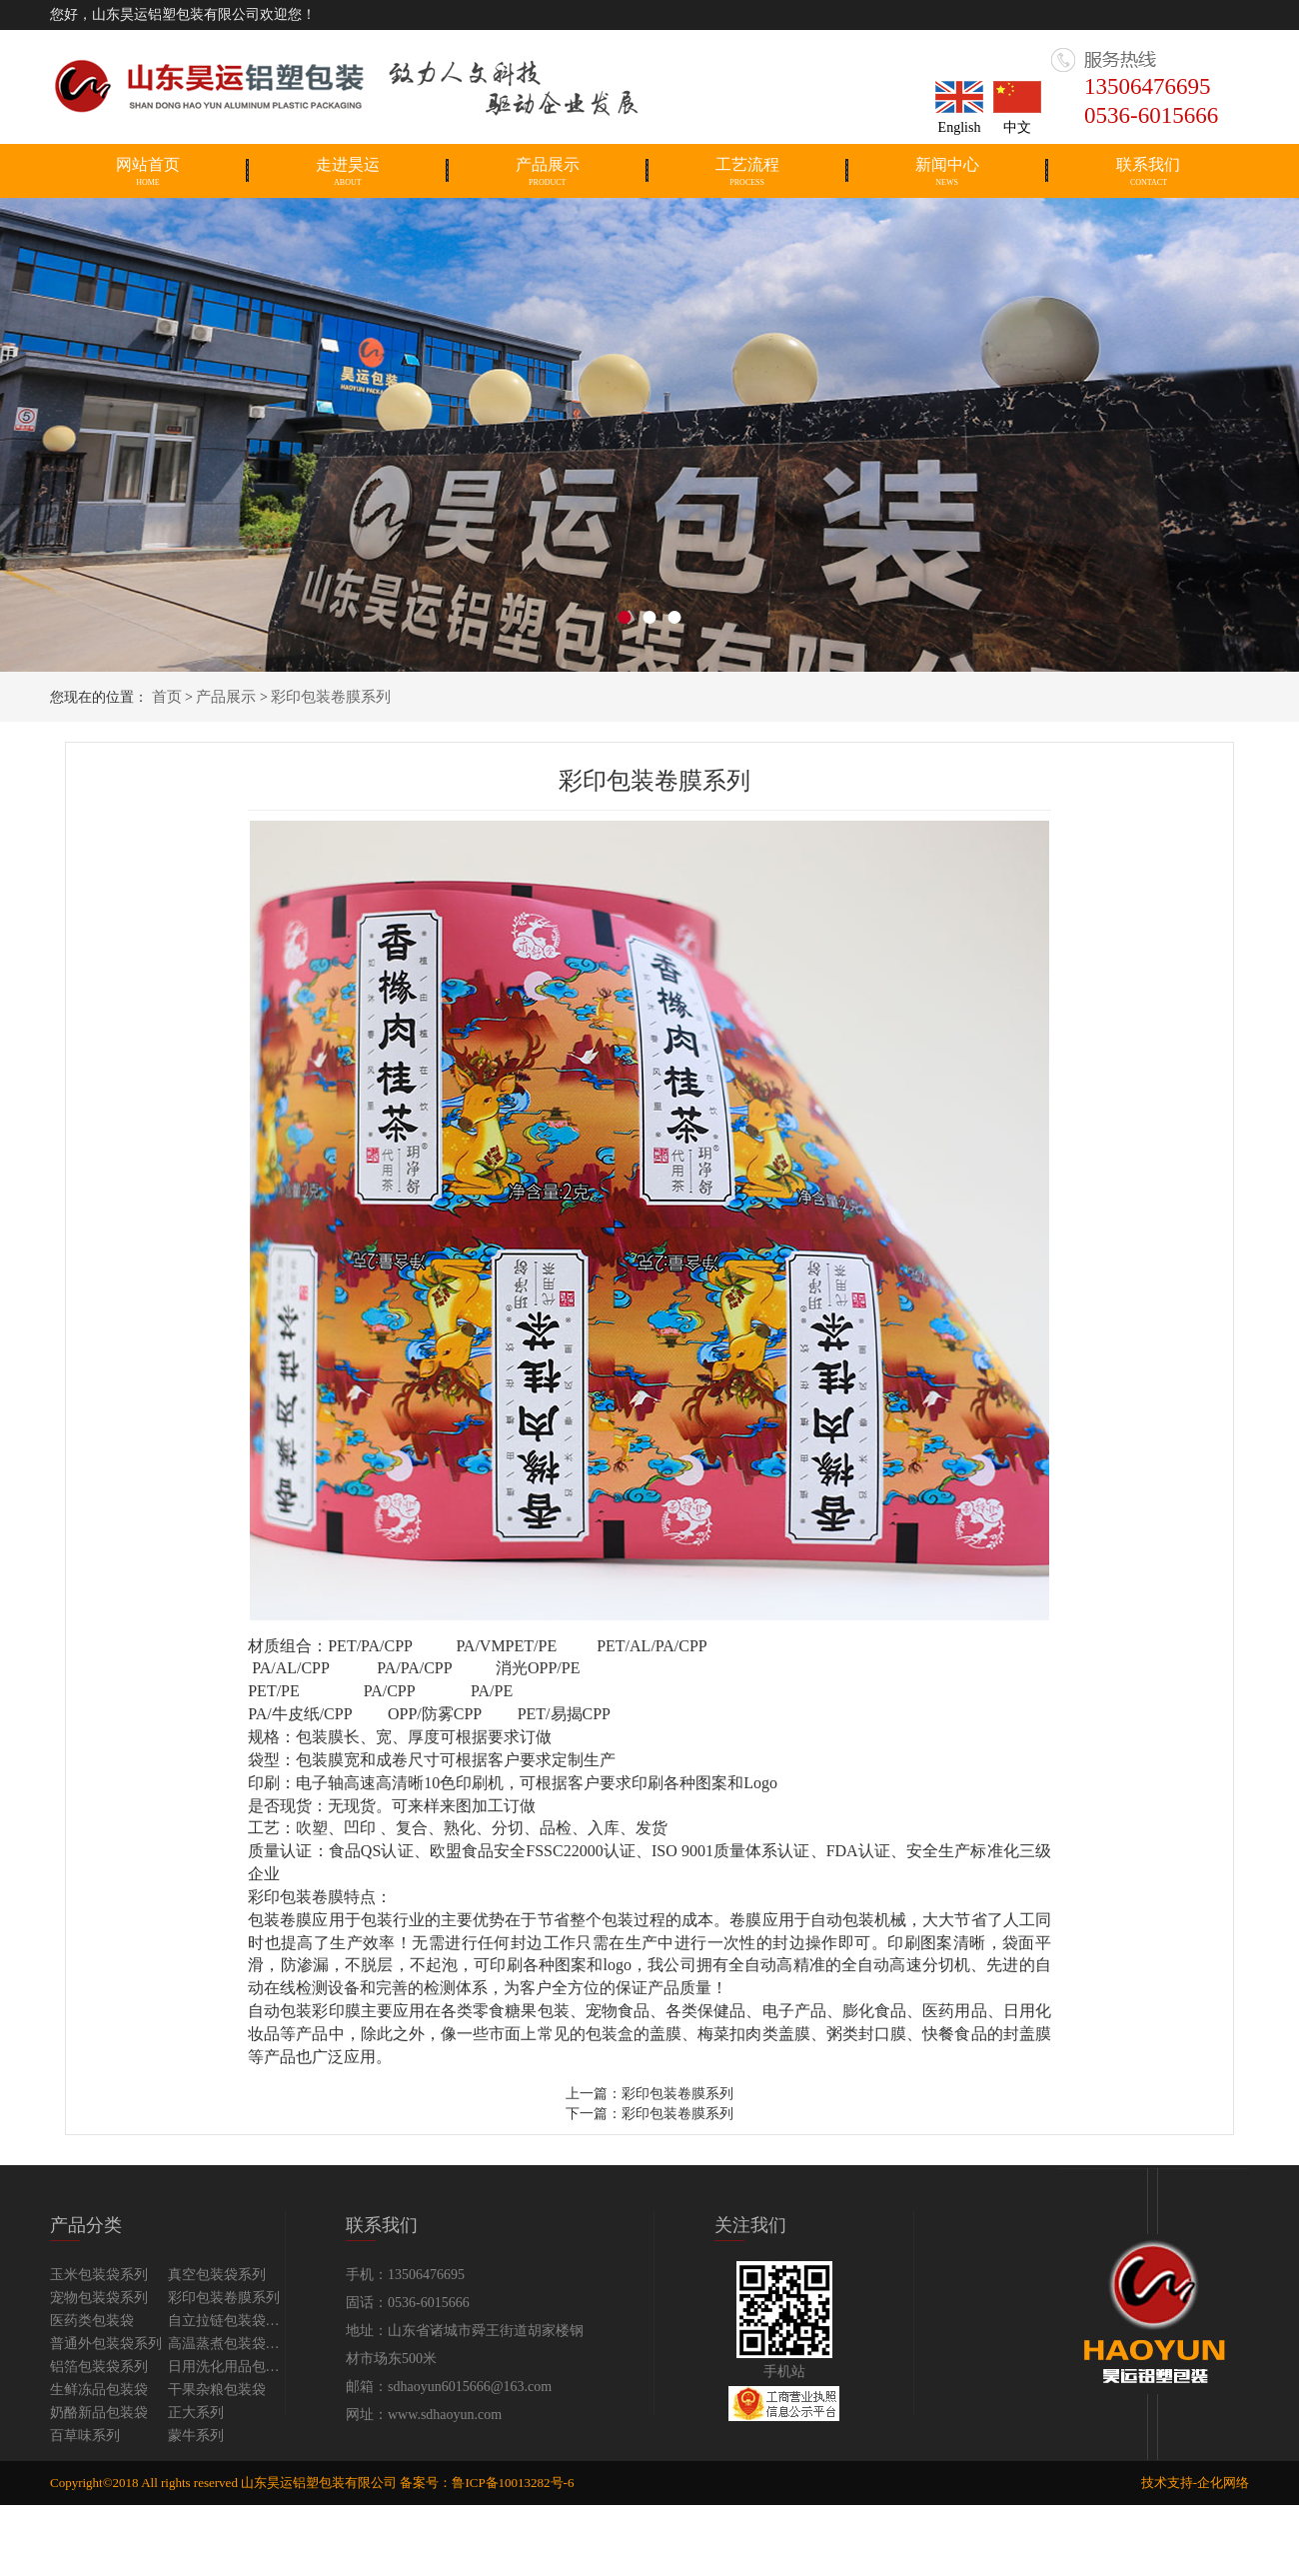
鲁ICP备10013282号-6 (513, 2482)
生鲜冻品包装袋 (99, 2389)
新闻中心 (947, 172)
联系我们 (1149, 172)
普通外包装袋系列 (106, 2343)
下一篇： (594, 2113)
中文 (1017, 127)
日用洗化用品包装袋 (227, 2366)
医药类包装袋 (92, 2320)
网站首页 (148, 172)
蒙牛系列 (196, 2435)
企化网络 (1223, 2482)
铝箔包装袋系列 (99, 2366)
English (959, 127)
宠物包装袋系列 (99, 2297)
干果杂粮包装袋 (217, 2389)
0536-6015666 (1151, 115)
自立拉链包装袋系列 (227, 2320)
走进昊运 (348, 172)
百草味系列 (85, 2435)
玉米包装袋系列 (99, 2274)
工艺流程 (747, 172)
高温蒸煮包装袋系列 (227, 2343)
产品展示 (548, 172)
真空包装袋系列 (217, 2274)
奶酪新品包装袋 (99, 2412)
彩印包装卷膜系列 (331, 697)
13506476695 (1147, 86)
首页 (167, 697)
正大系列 (196, 2412)
